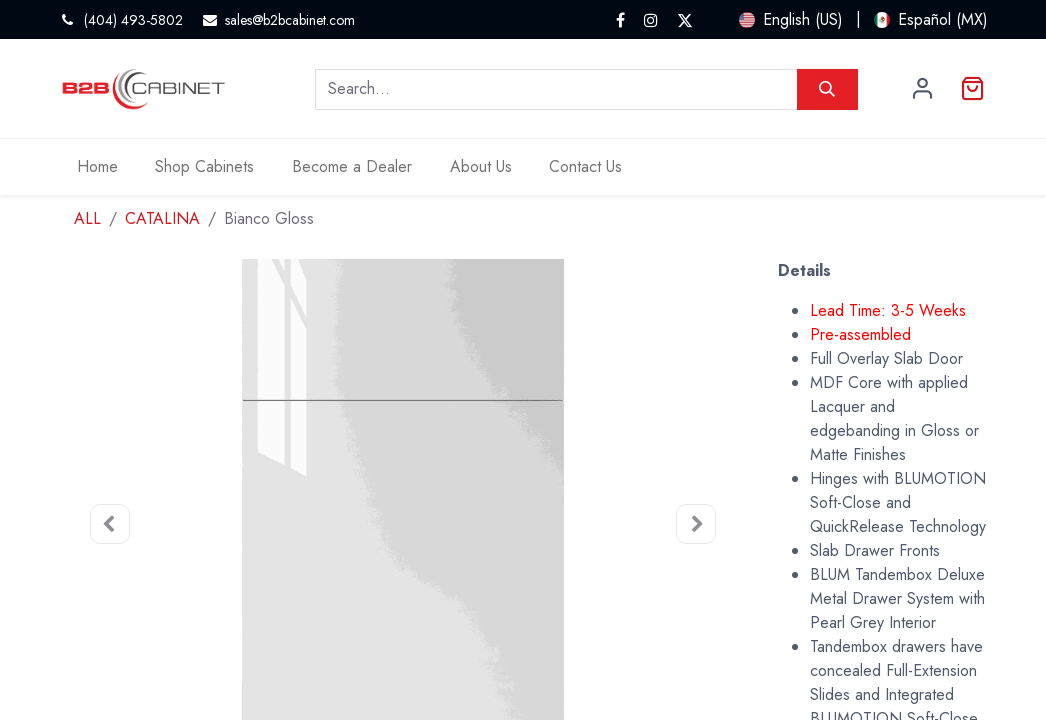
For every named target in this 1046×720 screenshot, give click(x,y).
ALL (87, 218)
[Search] (827, 89)
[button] (110, 524)
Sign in (923, 89)
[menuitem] (97, 167)
